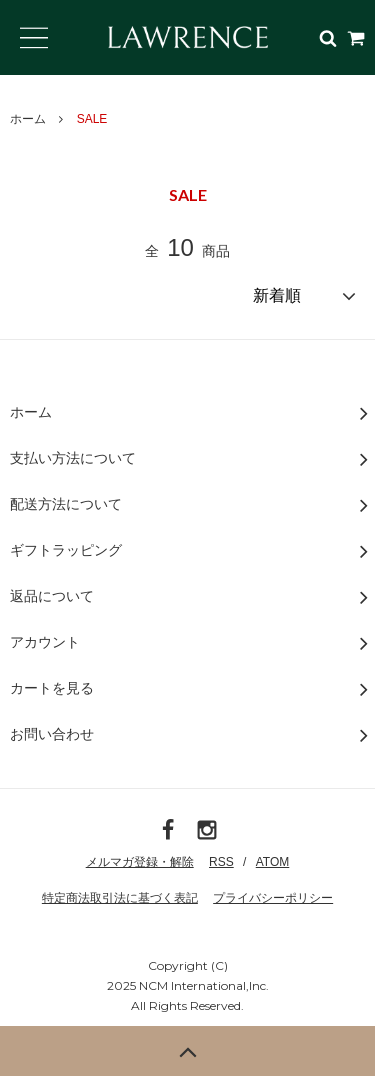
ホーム (28, 119)
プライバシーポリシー (273, 898)
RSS (221, 862)
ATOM (273, 862)
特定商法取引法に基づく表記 (120, 898)
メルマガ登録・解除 (140, 862)
